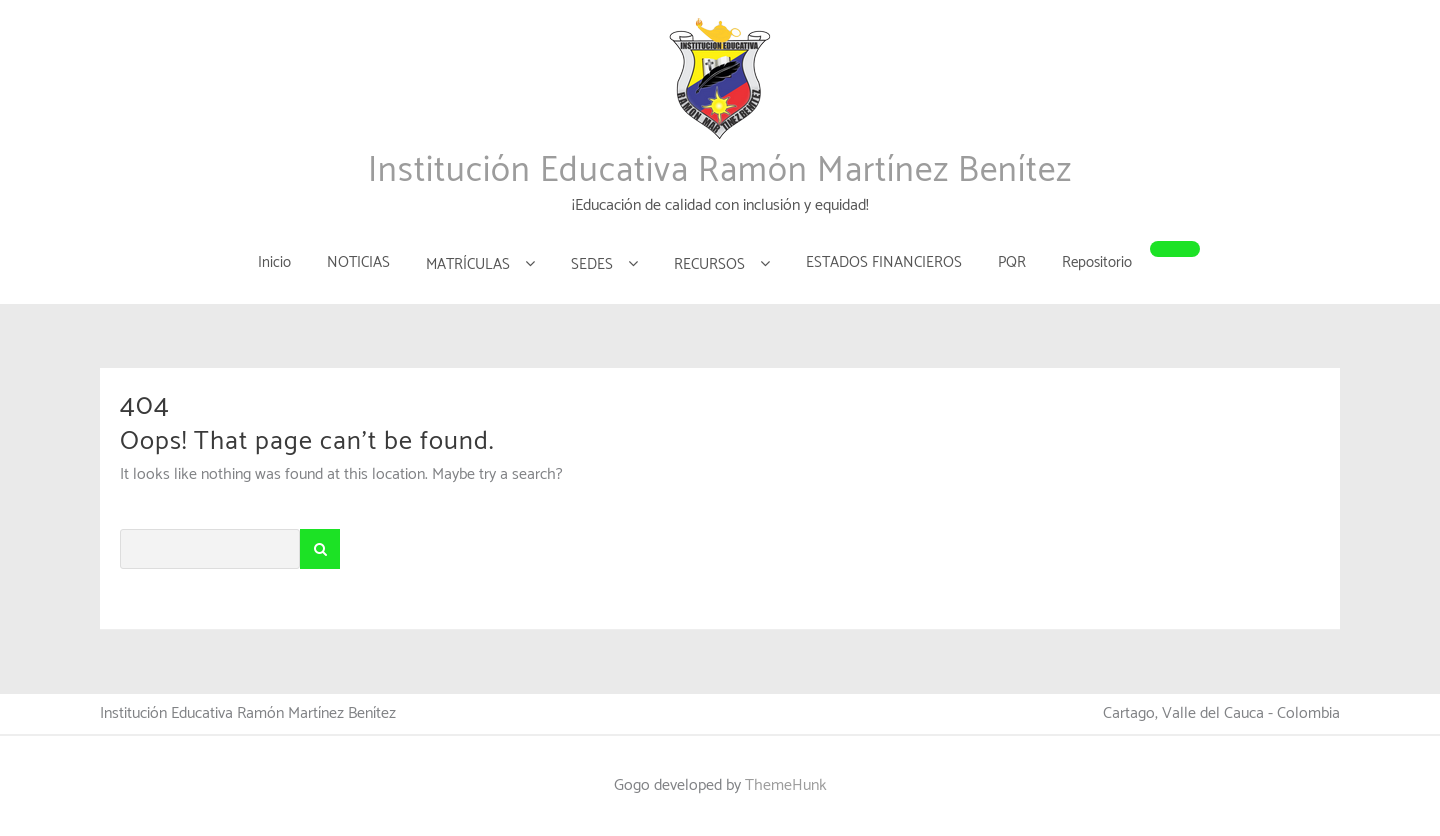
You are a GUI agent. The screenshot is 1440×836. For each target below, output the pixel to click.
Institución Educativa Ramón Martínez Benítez (720, 171)
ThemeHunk (786, 785)
